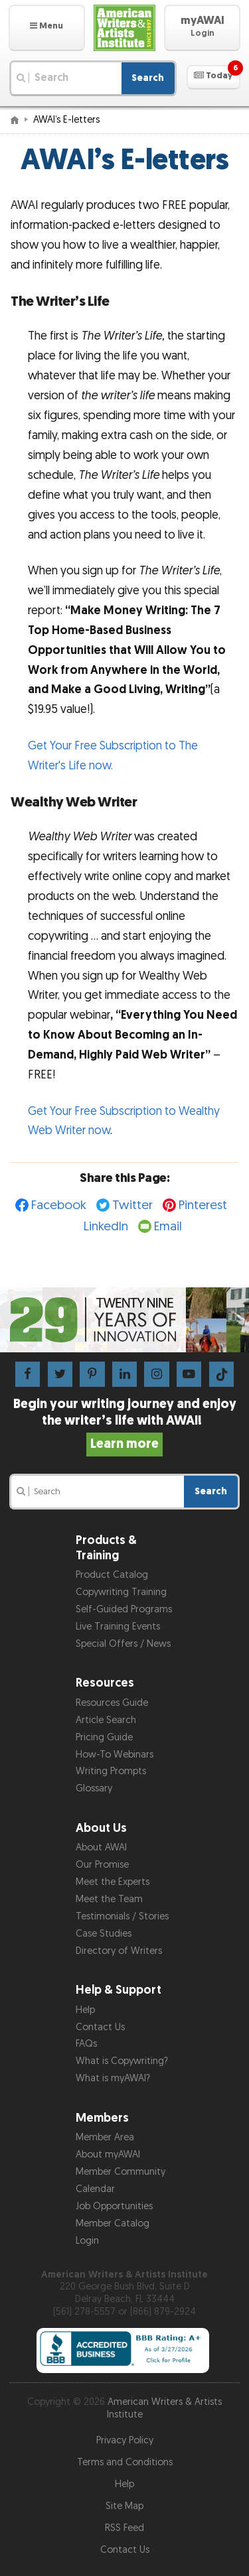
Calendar (95, 2189)
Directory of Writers (119, 1951)
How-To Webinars (114, 1754)
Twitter (132, 1205)
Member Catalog (112, 2223)
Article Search (106, 1720)
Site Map (124, 2506)
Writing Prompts (111, 1771)
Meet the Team (109, 1899)
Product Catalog (112, 1575)
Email (168, 1226)
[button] (47, 28)
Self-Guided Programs (124, 1609)
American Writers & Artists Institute (164, 2408)
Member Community (120, 2171)
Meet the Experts (112, 1882)
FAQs (86, 2043)
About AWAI (101, 1847)
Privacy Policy (124, 2440)
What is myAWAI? (113, 2078)
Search (147, 78)
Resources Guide (112, 1703)
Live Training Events (118, 1626)
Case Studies (103, 1933)
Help (85, 2010)
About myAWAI (108, 2154)
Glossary (94, 1788)
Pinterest (203, 1205)
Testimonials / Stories (122, 1916)
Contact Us (100, 2027)
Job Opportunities (114, 2206)
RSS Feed (124, 2528)
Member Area (105, 2137)
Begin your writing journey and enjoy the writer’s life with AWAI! (124, 1423)
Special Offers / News (123, 1644)
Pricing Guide (104, 1737)
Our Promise (102, 1864)
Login (87, 2240)
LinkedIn (106, 1226)
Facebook (58, 1205)
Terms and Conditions (125, 2462)
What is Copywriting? (122, 2061)
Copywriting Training (121, 1592)
